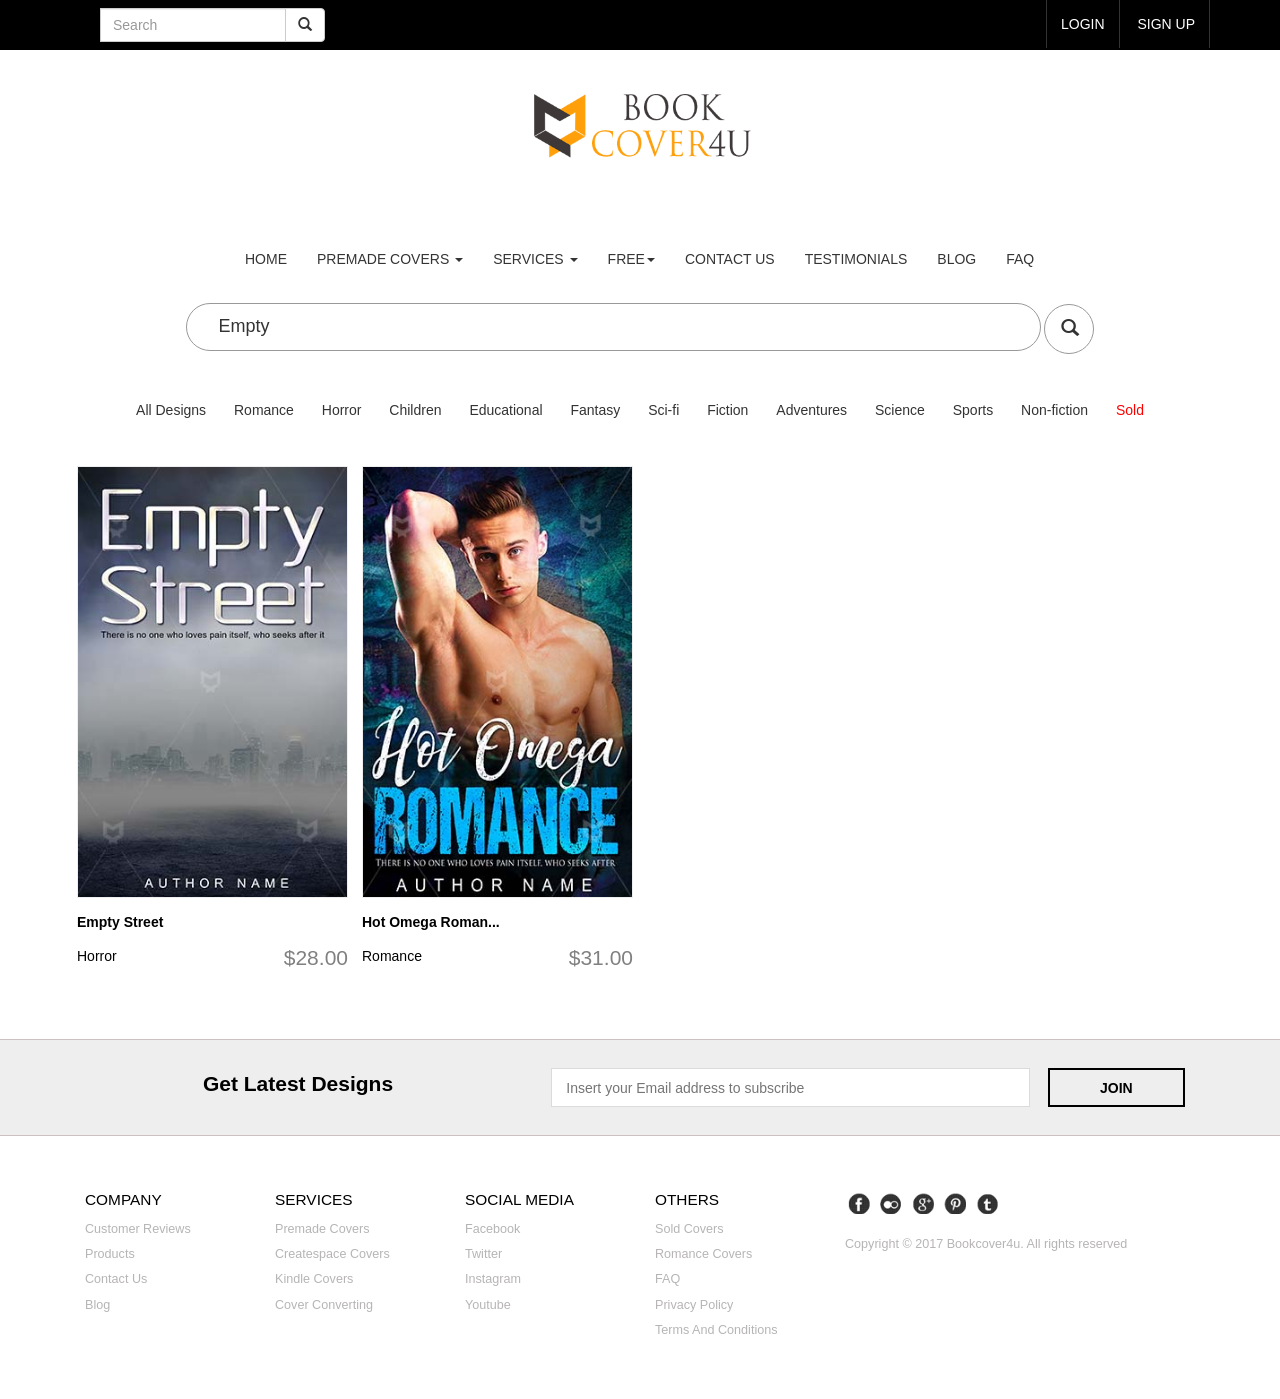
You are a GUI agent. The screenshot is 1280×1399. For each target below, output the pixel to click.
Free (631, 259)
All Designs (171, 410)
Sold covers (689, 1229)
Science (900, 410)
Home (266, 259)
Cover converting (324, 1305)
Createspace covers (332, 1254)
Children (415, 410)
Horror (342, 410)
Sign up (1166, 24)
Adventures (811, 410)
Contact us (730, 259)
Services (535, 259)
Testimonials (856, 259)
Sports (973, 410)
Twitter (483, 1254)
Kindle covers (314, 1279)
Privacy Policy (694, 1305)
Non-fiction (1054, 410)
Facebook (492, 1229)
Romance (264, 410)
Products (110, 1254)
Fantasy (595, 410)
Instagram (493, 1279)
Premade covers (322, 1229)
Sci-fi (663, 410)
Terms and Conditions (716, 1330)
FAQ (1020, 259)
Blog (956, 259)
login (1083, 24)
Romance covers (703, 1254)
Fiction (727, 410)
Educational (505, 410)
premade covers (390, 259)
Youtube (488, 1305)
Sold (1130, 410)
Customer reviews (138, 1229)
